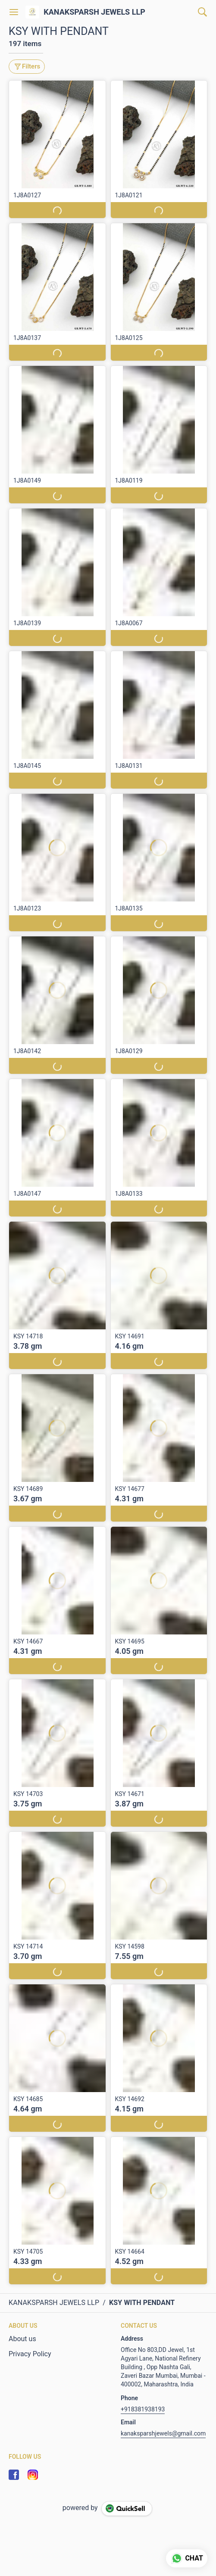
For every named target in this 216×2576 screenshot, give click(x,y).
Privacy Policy (30, 2354)
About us (22, 2339)
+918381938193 (143, 2409)
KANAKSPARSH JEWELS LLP (94, 12)
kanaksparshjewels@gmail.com (163, 2433)
